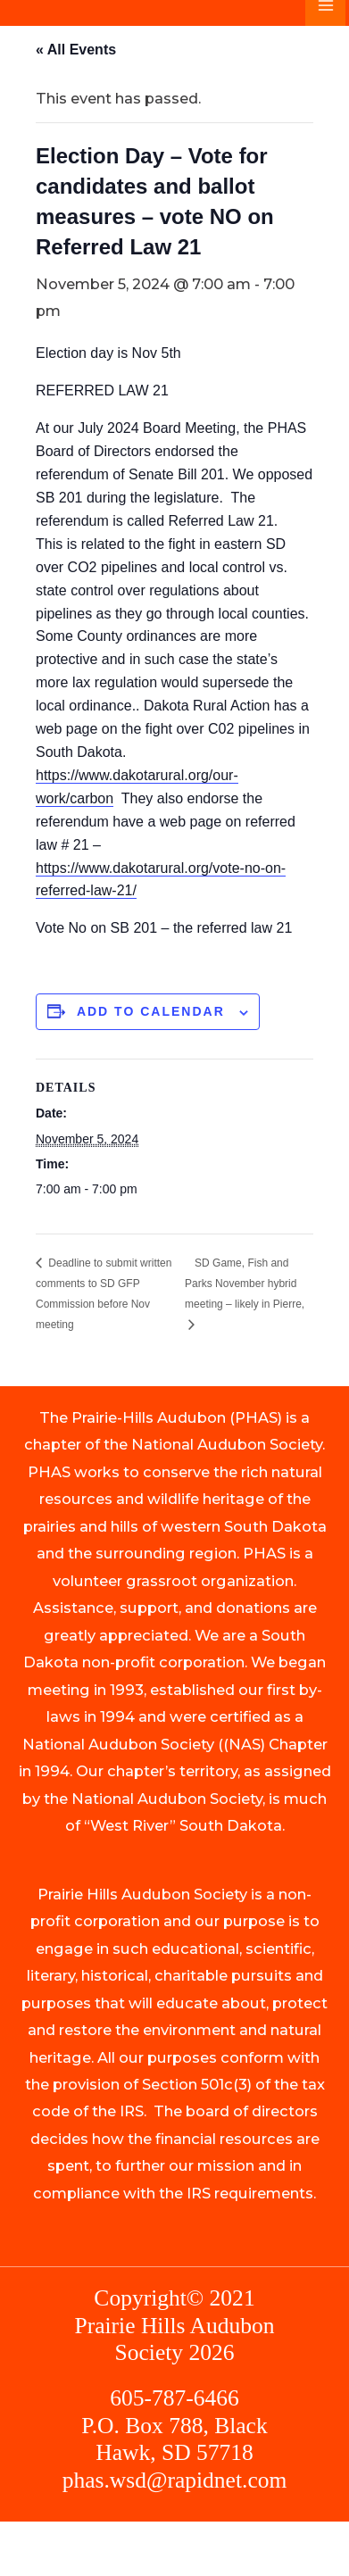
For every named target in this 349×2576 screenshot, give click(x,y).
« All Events (76, 49)
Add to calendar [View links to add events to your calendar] (151, 1011)
